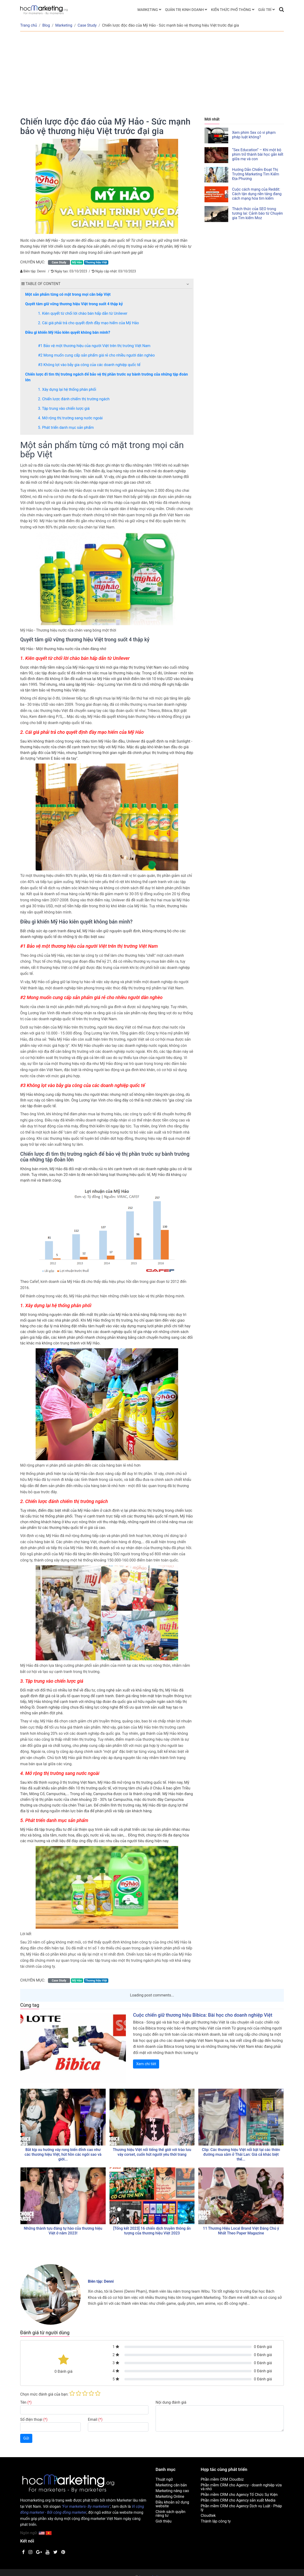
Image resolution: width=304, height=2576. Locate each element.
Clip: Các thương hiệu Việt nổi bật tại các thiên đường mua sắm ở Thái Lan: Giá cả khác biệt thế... (241, 2154)
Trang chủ (28, 25)
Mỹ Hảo (77, 262)
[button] (187, 284)
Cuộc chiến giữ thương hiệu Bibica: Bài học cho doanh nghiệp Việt (202, 2015)
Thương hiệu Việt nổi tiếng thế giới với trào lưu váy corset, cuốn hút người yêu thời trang (152, 2152)
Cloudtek (208, 2515)
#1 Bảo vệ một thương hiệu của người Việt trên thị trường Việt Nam (94, 345)
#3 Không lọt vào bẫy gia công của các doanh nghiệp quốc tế (89, 364)
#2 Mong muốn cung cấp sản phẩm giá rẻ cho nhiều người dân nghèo (96, 355)
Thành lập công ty (216, 2521)
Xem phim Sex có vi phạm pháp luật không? (254, 134)
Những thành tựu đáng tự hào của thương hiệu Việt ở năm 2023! (63, 2230)
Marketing (148, 10)
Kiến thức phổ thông (231, 10)
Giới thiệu (163, 2521)
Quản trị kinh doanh (184, 10)
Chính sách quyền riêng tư (170, 2513)
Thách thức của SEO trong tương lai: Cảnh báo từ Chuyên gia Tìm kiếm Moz (257, 213)
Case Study (87, 25)
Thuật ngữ (164, 2479)
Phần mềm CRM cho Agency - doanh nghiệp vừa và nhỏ (241, 2487)
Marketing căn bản (171, 2485)
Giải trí (264, 10)
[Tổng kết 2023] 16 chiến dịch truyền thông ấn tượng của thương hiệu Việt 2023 (152, 2230)
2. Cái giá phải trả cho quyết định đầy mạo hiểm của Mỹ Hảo (88, 323)
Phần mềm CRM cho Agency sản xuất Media (238, 2500)
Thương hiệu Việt (96, 262)
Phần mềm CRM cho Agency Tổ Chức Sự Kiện (239, 2494)
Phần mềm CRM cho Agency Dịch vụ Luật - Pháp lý (241, 2508)
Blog (46, 25)
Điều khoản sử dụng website (172, 2504)
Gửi (26, 2438)
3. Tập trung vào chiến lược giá (64, 408)
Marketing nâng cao (172, 2491)
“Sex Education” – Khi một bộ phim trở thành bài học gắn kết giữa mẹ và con (257, 154)
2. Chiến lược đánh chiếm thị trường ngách (73, 399)
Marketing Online (170, 2496)
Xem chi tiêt (146, 2064)
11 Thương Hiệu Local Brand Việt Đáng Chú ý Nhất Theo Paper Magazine (241, 2230)
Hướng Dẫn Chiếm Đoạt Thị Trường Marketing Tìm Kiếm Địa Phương (255, 174)
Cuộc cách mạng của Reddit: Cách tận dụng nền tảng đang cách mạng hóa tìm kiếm (257, 194)
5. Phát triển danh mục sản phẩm (66, 427)
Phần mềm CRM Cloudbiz (222, 2479)
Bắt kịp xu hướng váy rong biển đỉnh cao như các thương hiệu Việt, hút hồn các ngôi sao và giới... (63, 2154)
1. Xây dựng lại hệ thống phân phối (67, 389)
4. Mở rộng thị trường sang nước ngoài (70, 418)
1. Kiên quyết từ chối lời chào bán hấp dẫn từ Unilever (82, 313)
